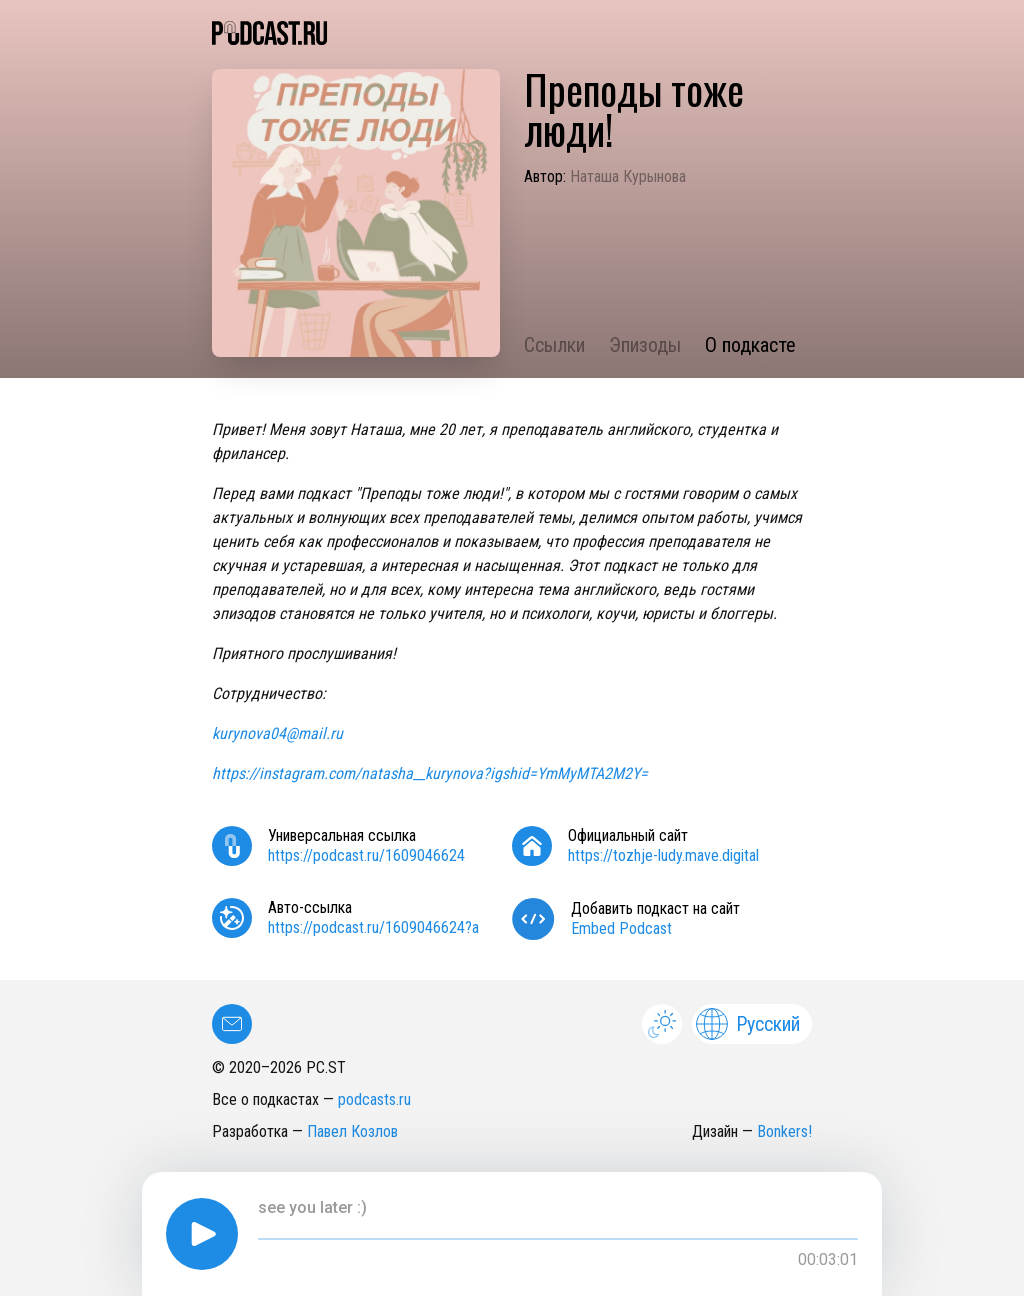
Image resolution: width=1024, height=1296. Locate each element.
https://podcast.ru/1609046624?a (373, 927)
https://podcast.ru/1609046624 (366, 855)
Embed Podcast (621, 928)
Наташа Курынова (628, 176)
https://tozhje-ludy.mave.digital (663, 855)
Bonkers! (784, 1131)
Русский (748, 1024)
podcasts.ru (374, 1099)
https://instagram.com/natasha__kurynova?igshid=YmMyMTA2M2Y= (430, 773)
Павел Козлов (352, 1131)
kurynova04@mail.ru (277, 733)
